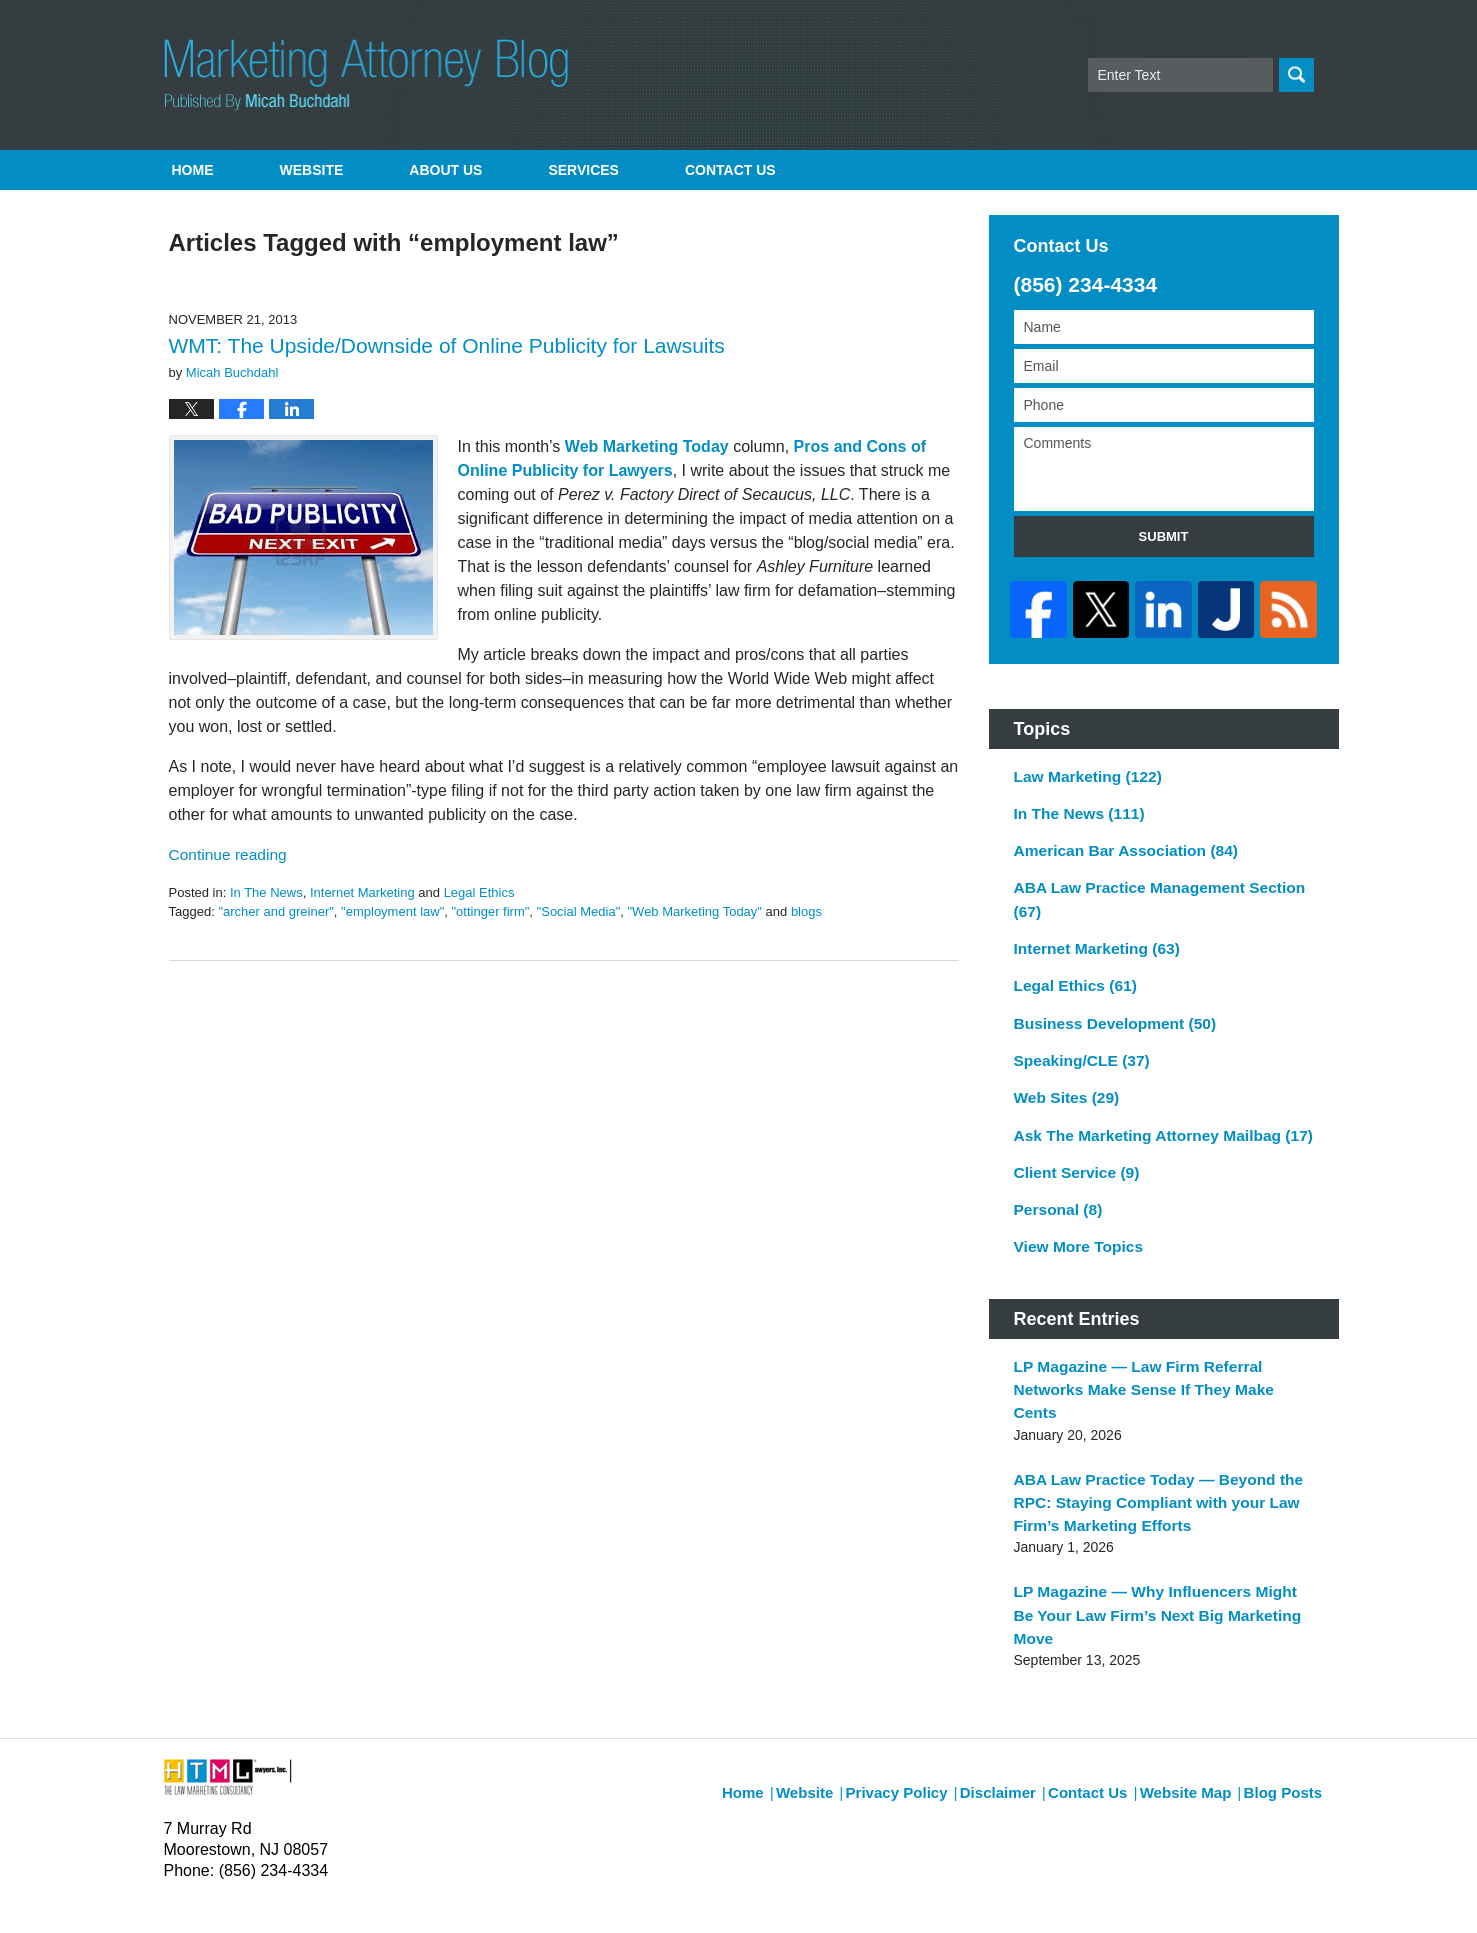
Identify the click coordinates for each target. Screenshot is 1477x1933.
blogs (806, 911)
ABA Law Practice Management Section (1160, 873)
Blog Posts (1285, 1659)
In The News (266, 892)
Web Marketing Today (647, 446)
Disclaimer (1017, 1659)
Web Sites (1061, 1048)
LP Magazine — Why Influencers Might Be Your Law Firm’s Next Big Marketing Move (1153, 1506)
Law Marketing (1081, 768)
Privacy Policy (924, 1659)
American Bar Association (1115, 838)
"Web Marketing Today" (694, 911)
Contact (730, 170)
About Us (445, 170)
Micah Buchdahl (377, 1890)
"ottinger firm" (490, 911)
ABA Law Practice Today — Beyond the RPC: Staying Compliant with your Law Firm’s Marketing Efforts (1164, 1411)
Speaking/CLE (1075, 1013)
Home (193, 170)
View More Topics (1072, 1188)
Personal (1054, 1153)
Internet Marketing (362, 892)
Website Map (1195, 1659)
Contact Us (1102, 1659)
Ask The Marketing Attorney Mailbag (1149, 1083)
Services (583, 170)
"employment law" (392, 911)
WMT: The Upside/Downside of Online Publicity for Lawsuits (447, 345)
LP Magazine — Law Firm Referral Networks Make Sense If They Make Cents (1160, 1315)
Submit (1164, 536)
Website (312, 170)
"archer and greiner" (275, 911)
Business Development (1105, 978)
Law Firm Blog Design (1218, 1892)
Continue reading (222, 855)
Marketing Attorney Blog (366, 75)
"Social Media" (579, 911)
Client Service (1071, 1118)
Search (1296, 75)
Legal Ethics (479, 892)
